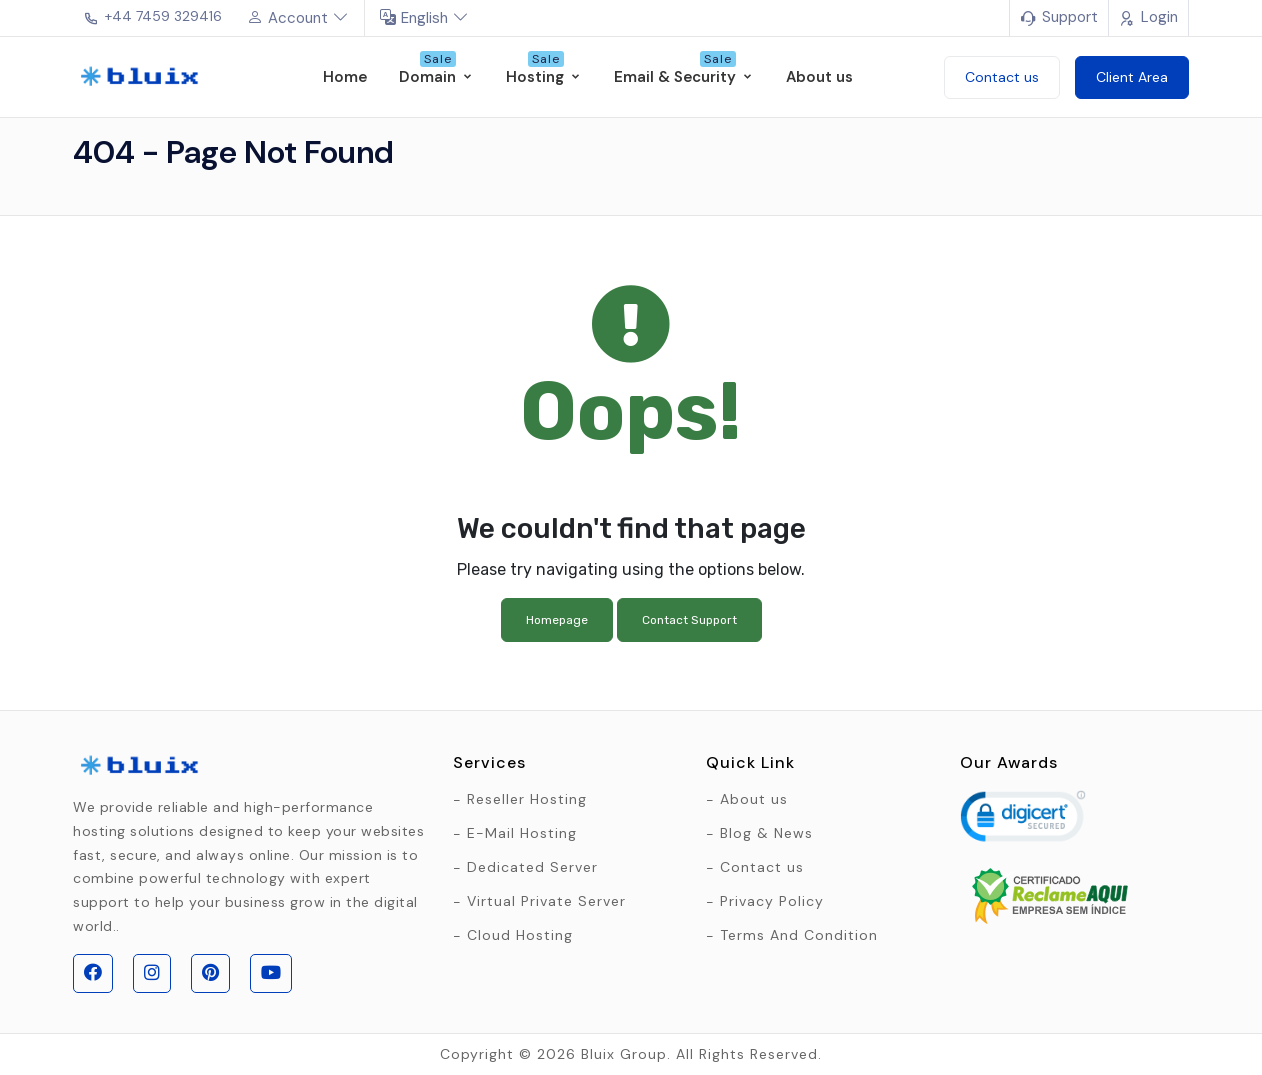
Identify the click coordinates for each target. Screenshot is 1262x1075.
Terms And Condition (799, 935)
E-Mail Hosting (522, 833)
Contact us (762, 867)
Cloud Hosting (520, 935)
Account (298, 18)
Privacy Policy (772, 901)
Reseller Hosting (527, 799)
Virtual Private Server (546, 901)
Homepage (557, 620)
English (424, 18)
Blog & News (766, 833)
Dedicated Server (532, 867)
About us (754, 799)
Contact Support (689, 620)
